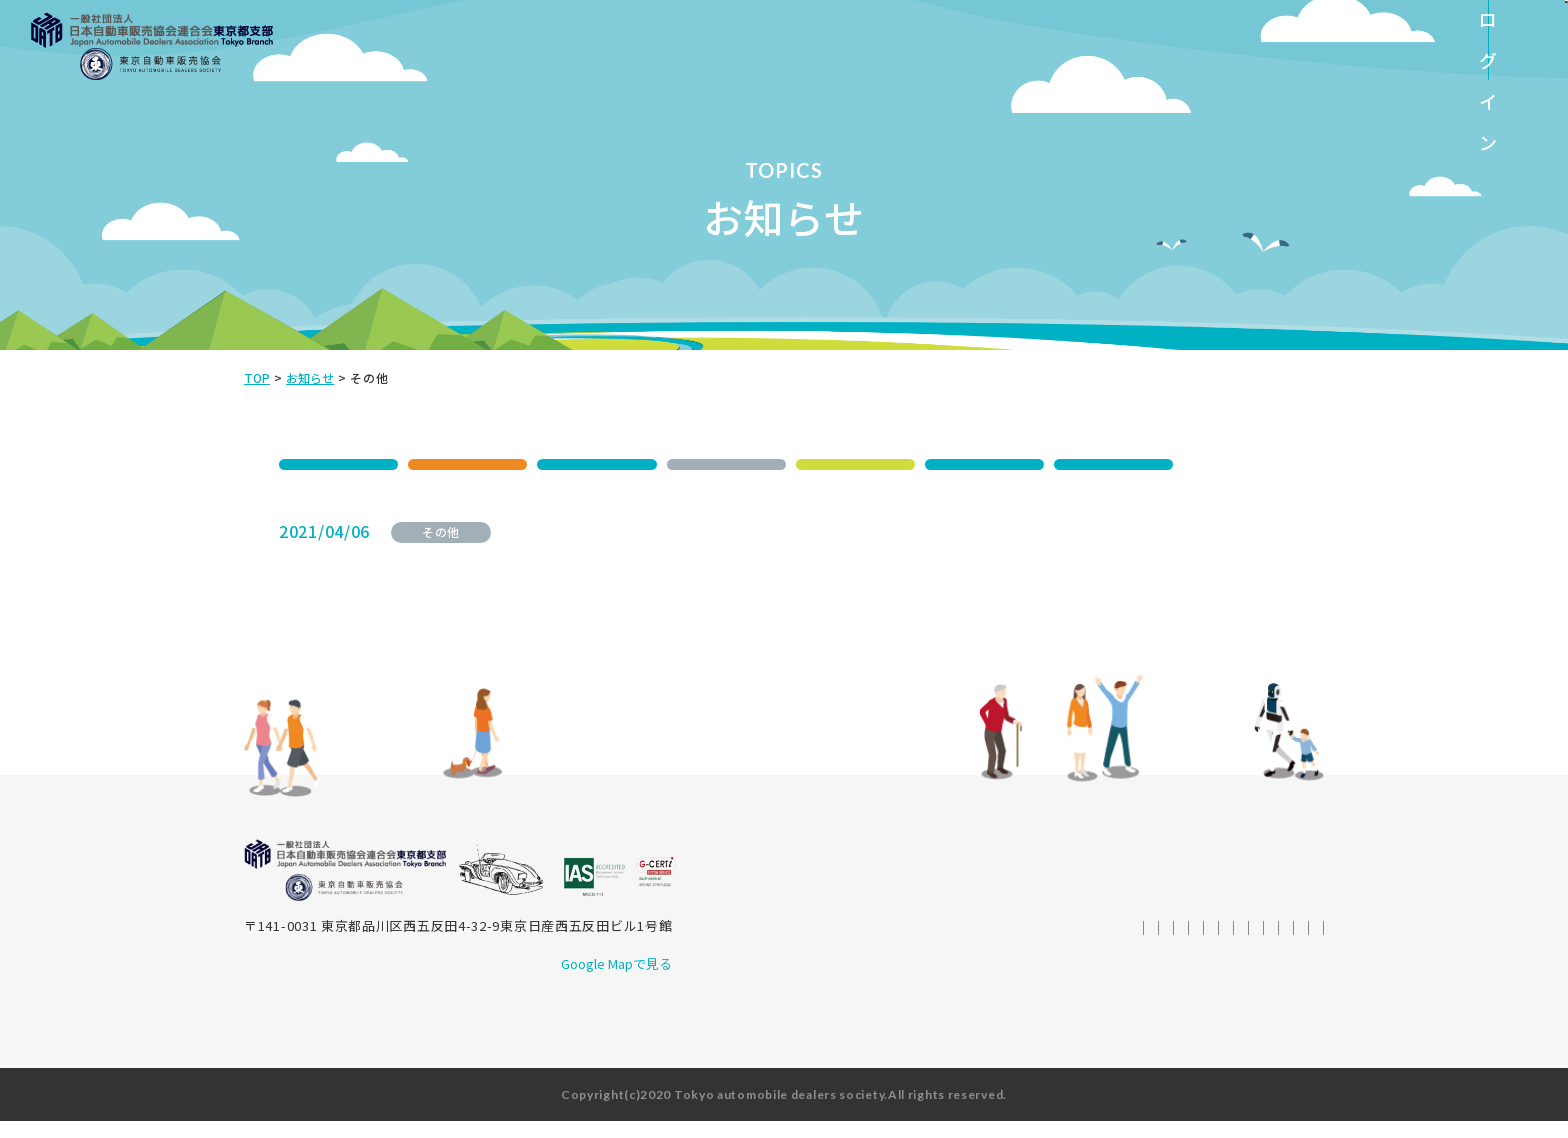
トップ (894, 897)
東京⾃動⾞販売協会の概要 (1234, 897)
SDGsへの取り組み (841, 921)
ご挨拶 (950, 897)
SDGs (339, 464)
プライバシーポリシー (1150, 945)
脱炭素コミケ (1114, 464)
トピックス (949, 921)
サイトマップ (1275, 945)
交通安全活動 (855, 464)
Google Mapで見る (612, 980)
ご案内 (597, 464)
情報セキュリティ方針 (999, 945)
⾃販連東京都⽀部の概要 (1061, 897)
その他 (726, 464)
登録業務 (984, 464)
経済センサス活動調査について (614, 543)
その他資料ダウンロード (1157, 921)
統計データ (1032, 921)
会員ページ (1282, 921)
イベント (467, 464)
